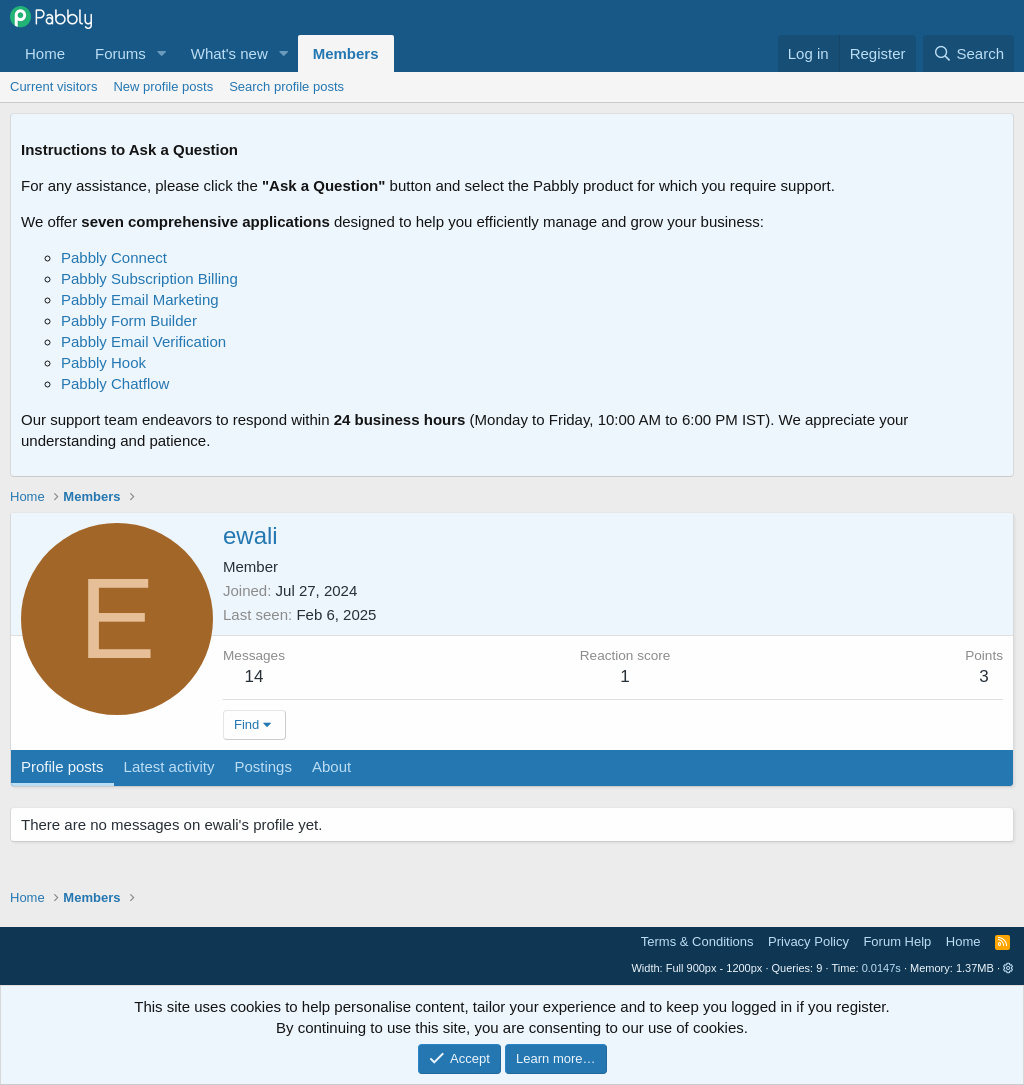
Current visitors (53, 86)
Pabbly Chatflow (115, 383)
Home (45, 53)
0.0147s (881, 968)
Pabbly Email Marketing (140, 299)
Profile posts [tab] (62, 766)
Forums (120, 53)
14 (254, 676)
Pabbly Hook (103, 362)
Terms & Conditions (697, 941)
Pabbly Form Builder (129, 320)
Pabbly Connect (114, 257)
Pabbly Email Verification (143, 341)
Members (346, 53)
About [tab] (331, 766)
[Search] (968, 53)
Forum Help (897, 941)
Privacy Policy (808, 941)
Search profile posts (286, 86)
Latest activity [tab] (169, 766)
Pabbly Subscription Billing (149, 278)
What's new (229, 53)
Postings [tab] (263, 766)
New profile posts (163, 86)
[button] (162, 53)
